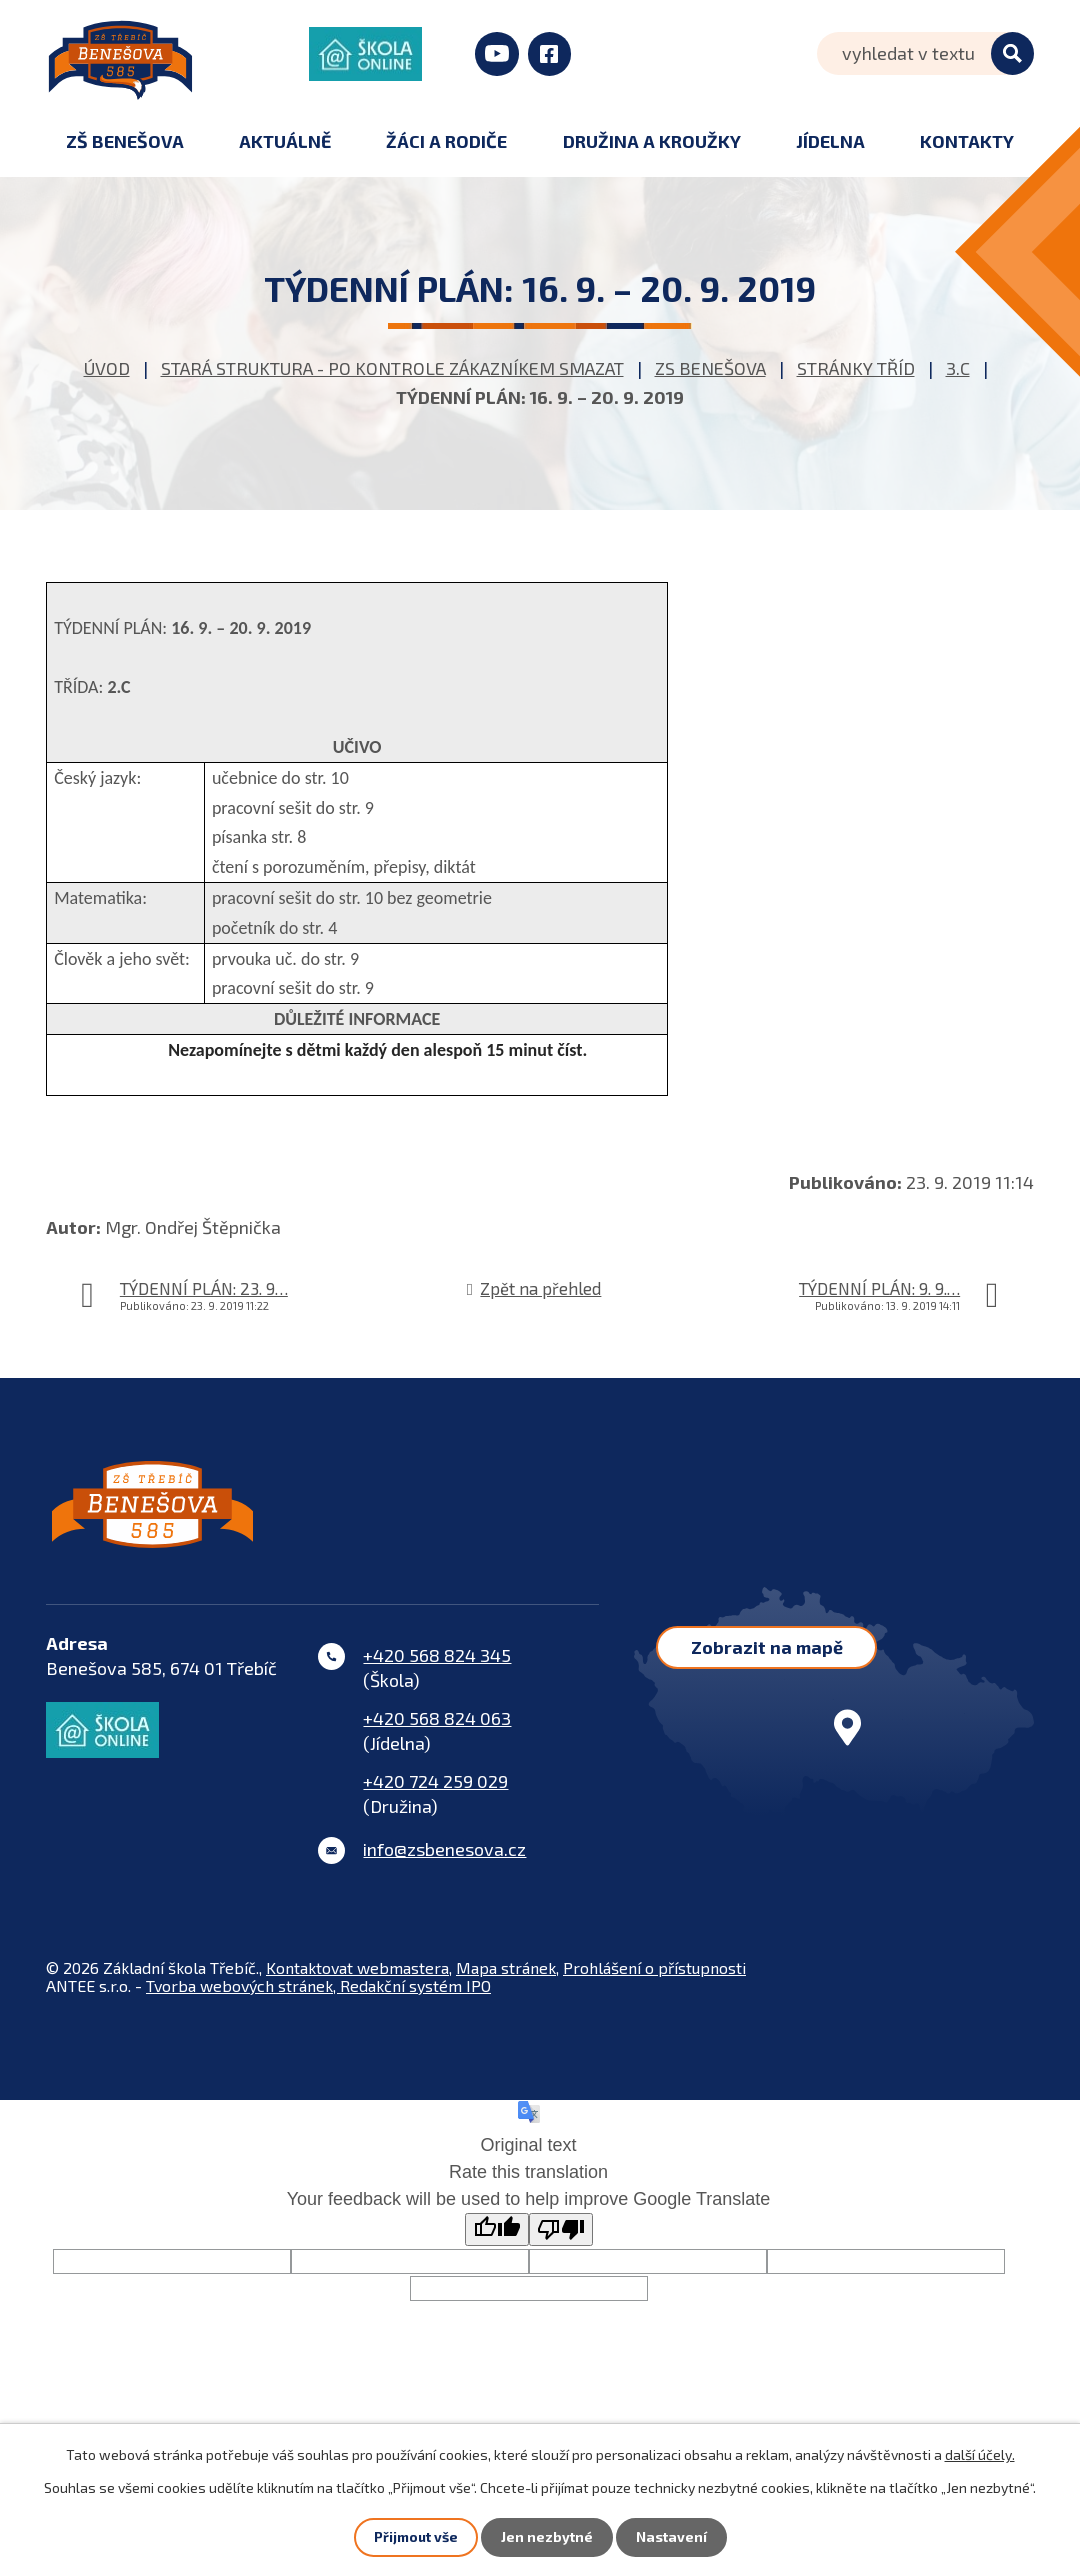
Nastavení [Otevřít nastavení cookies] (671, 2537)
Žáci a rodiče (446, 141)
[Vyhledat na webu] (925, 53)
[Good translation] (497, 2242)
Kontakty (967, 141)
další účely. (980, 2454)
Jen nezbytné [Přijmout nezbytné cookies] (547, 2537)
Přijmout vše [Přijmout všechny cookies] (415, 2537)
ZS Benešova (710, 368)
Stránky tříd (856, 368)
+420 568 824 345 (437, 1668)
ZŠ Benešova (125, 141)
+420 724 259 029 (435, 1794)
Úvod (107, 368)
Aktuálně (285, 141)
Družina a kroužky (652, 141)
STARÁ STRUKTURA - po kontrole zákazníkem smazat (392, 368)
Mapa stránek (506, 1980)
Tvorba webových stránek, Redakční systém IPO (318, 1998)
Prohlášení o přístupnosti (654, 1980)
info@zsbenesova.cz (444, 1862)
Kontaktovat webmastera (357, 1980)
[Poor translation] (561, 2242)
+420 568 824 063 (437, 1731)
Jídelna (830, 141)
